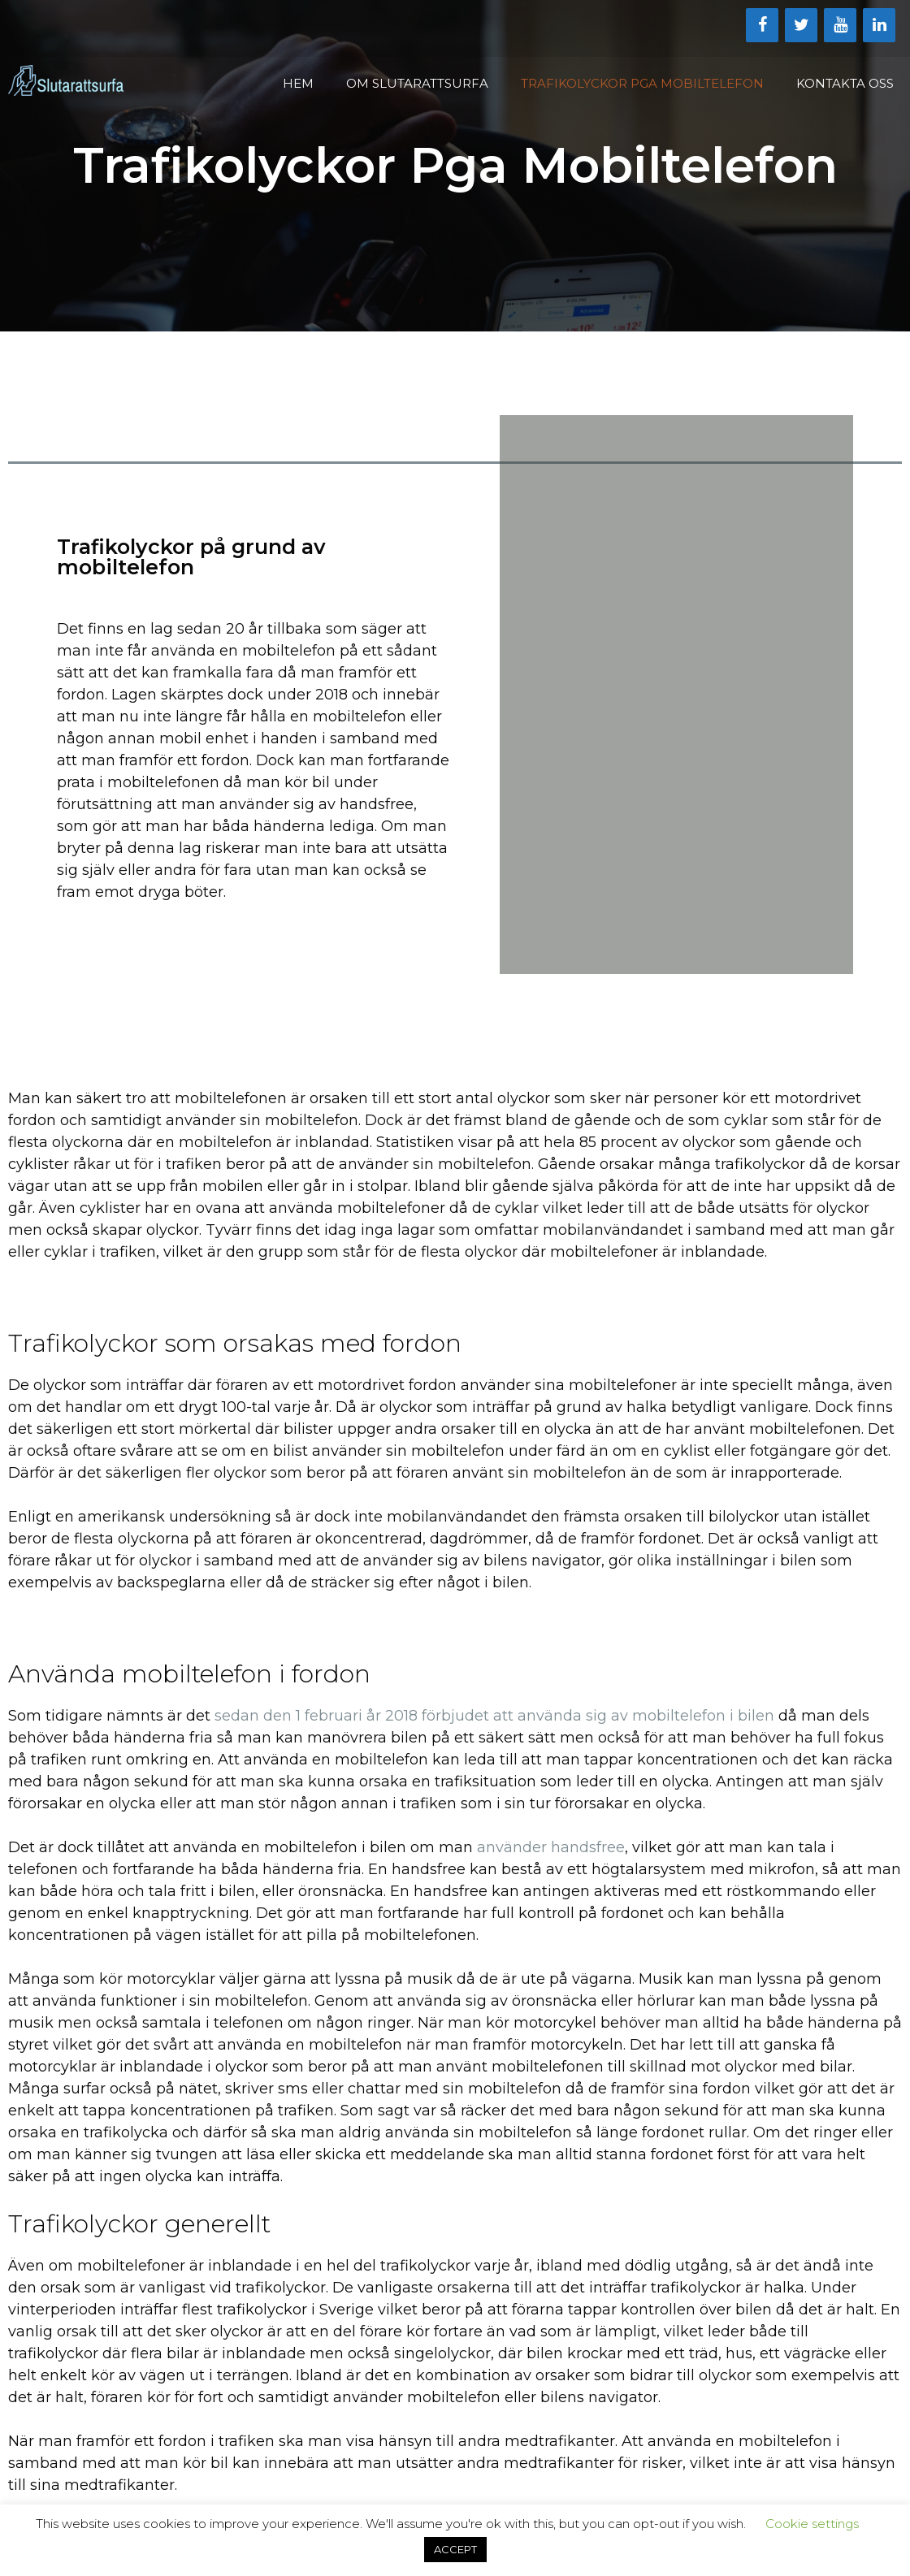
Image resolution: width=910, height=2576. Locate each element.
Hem (298, 83)
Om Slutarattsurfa (417, 83)
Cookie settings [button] (812, 2523)
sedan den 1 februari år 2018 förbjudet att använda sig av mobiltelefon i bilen (494, 1716)
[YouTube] (840, 25)
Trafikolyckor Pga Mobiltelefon (642, 83)
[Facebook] (762, 25)
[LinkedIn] (879, 25)
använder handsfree (551, 1847)
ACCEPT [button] (455, 2549)
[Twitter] (801, 25)
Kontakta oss (845, 83)
